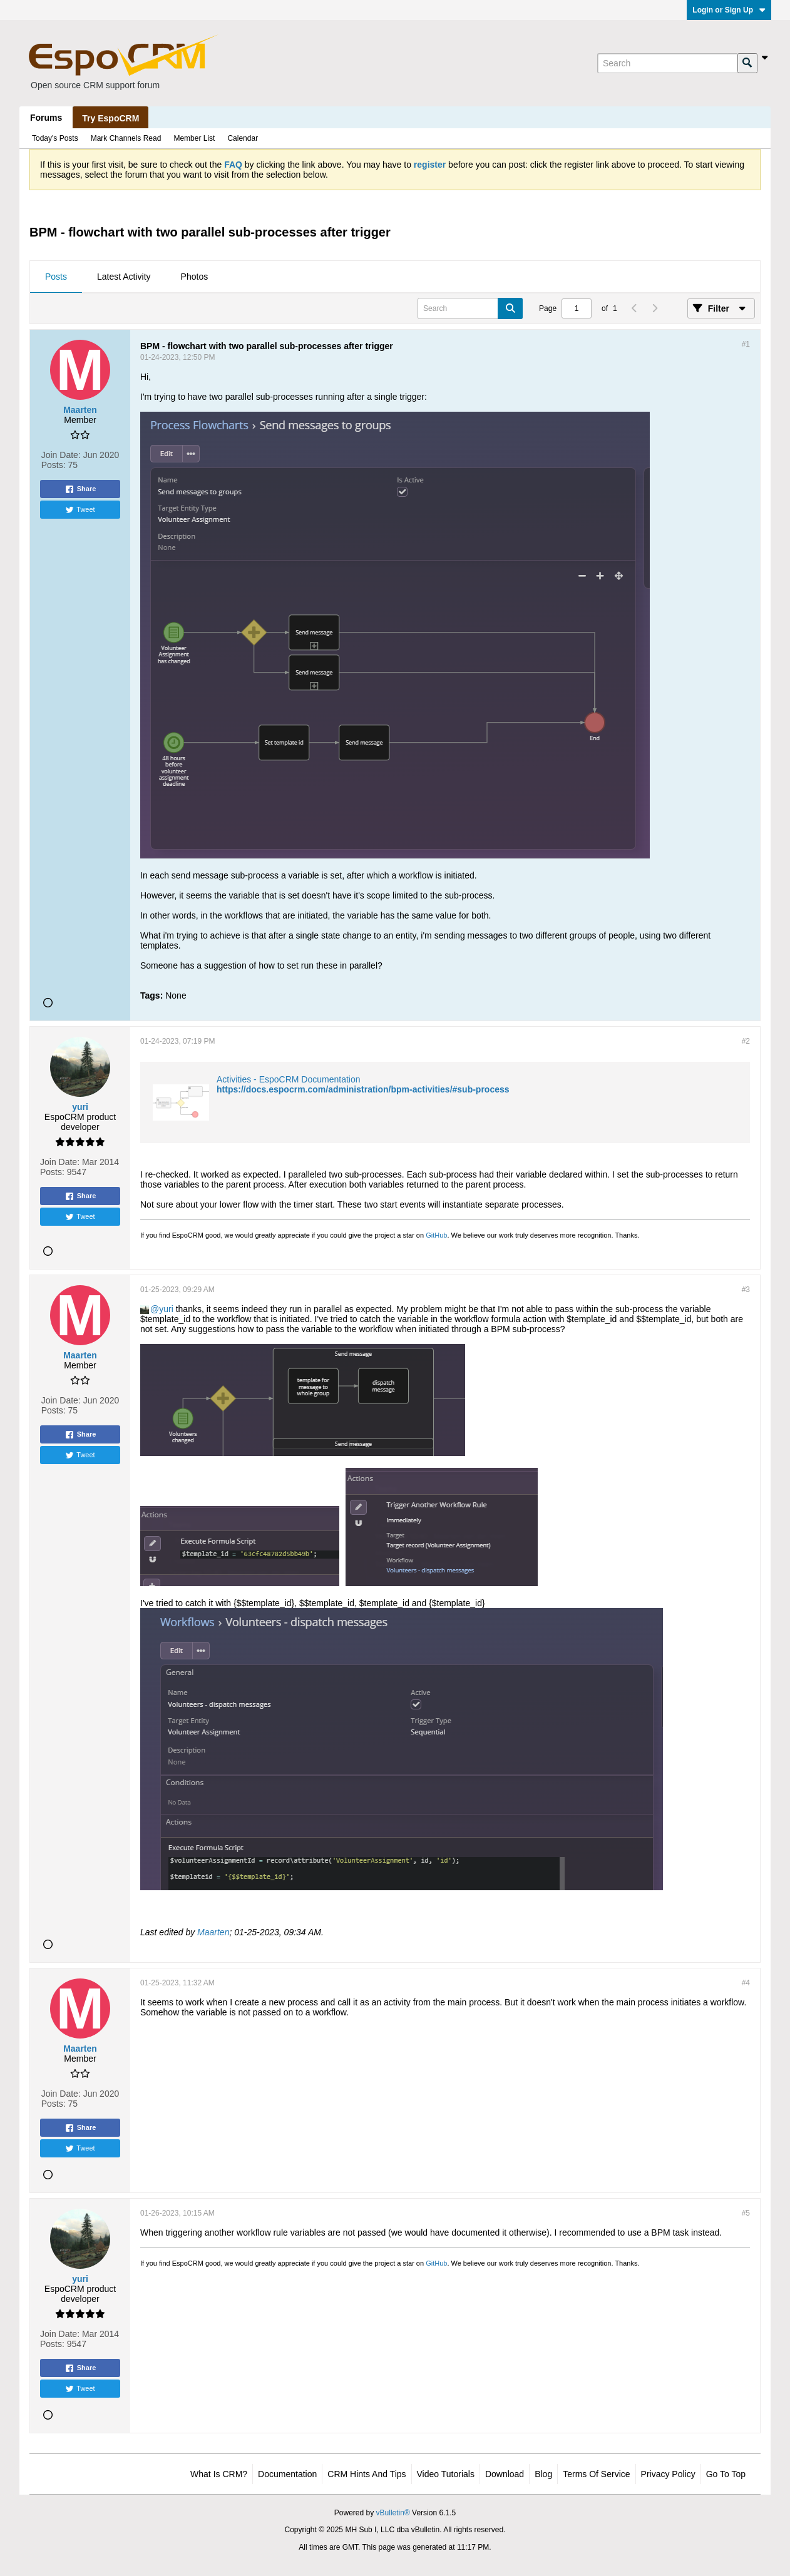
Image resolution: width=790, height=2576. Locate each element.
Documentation (287, 2474)
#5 (746, 2213)
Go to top (726, 2474)
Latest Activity (124, 277)
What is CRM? (218, 2474)
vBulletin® (393, 2512)
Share (80, 489)
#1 (746, 344)
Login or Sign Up (729, 10)
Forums (46, 118)
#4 (746, 1982)
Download (504, 2474)
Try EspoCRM (110, 118)
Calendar (242, 138)
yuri (166, 1309)
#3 (746, 1289)
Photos (194, 277)
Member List (194, 138)
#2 (746, 1041)
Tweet (80, 510)
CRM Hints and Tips (366, 2474)
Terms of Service (596, 2474)
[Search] (667, 63)
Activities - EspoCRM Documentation (289, 1079)
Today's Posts (55, 138)
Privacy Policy (668, 2474)
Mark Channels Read (126, 138)
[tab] (56, 277)
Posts (56, 277)
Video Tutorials (446, 2474)
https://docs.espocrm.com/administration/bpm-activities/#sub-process (363, 1089)
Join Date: (61, 455)
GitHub (436, 1235)
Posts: (53, 465)
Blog (543, 2474)
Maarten (213, 1932)
